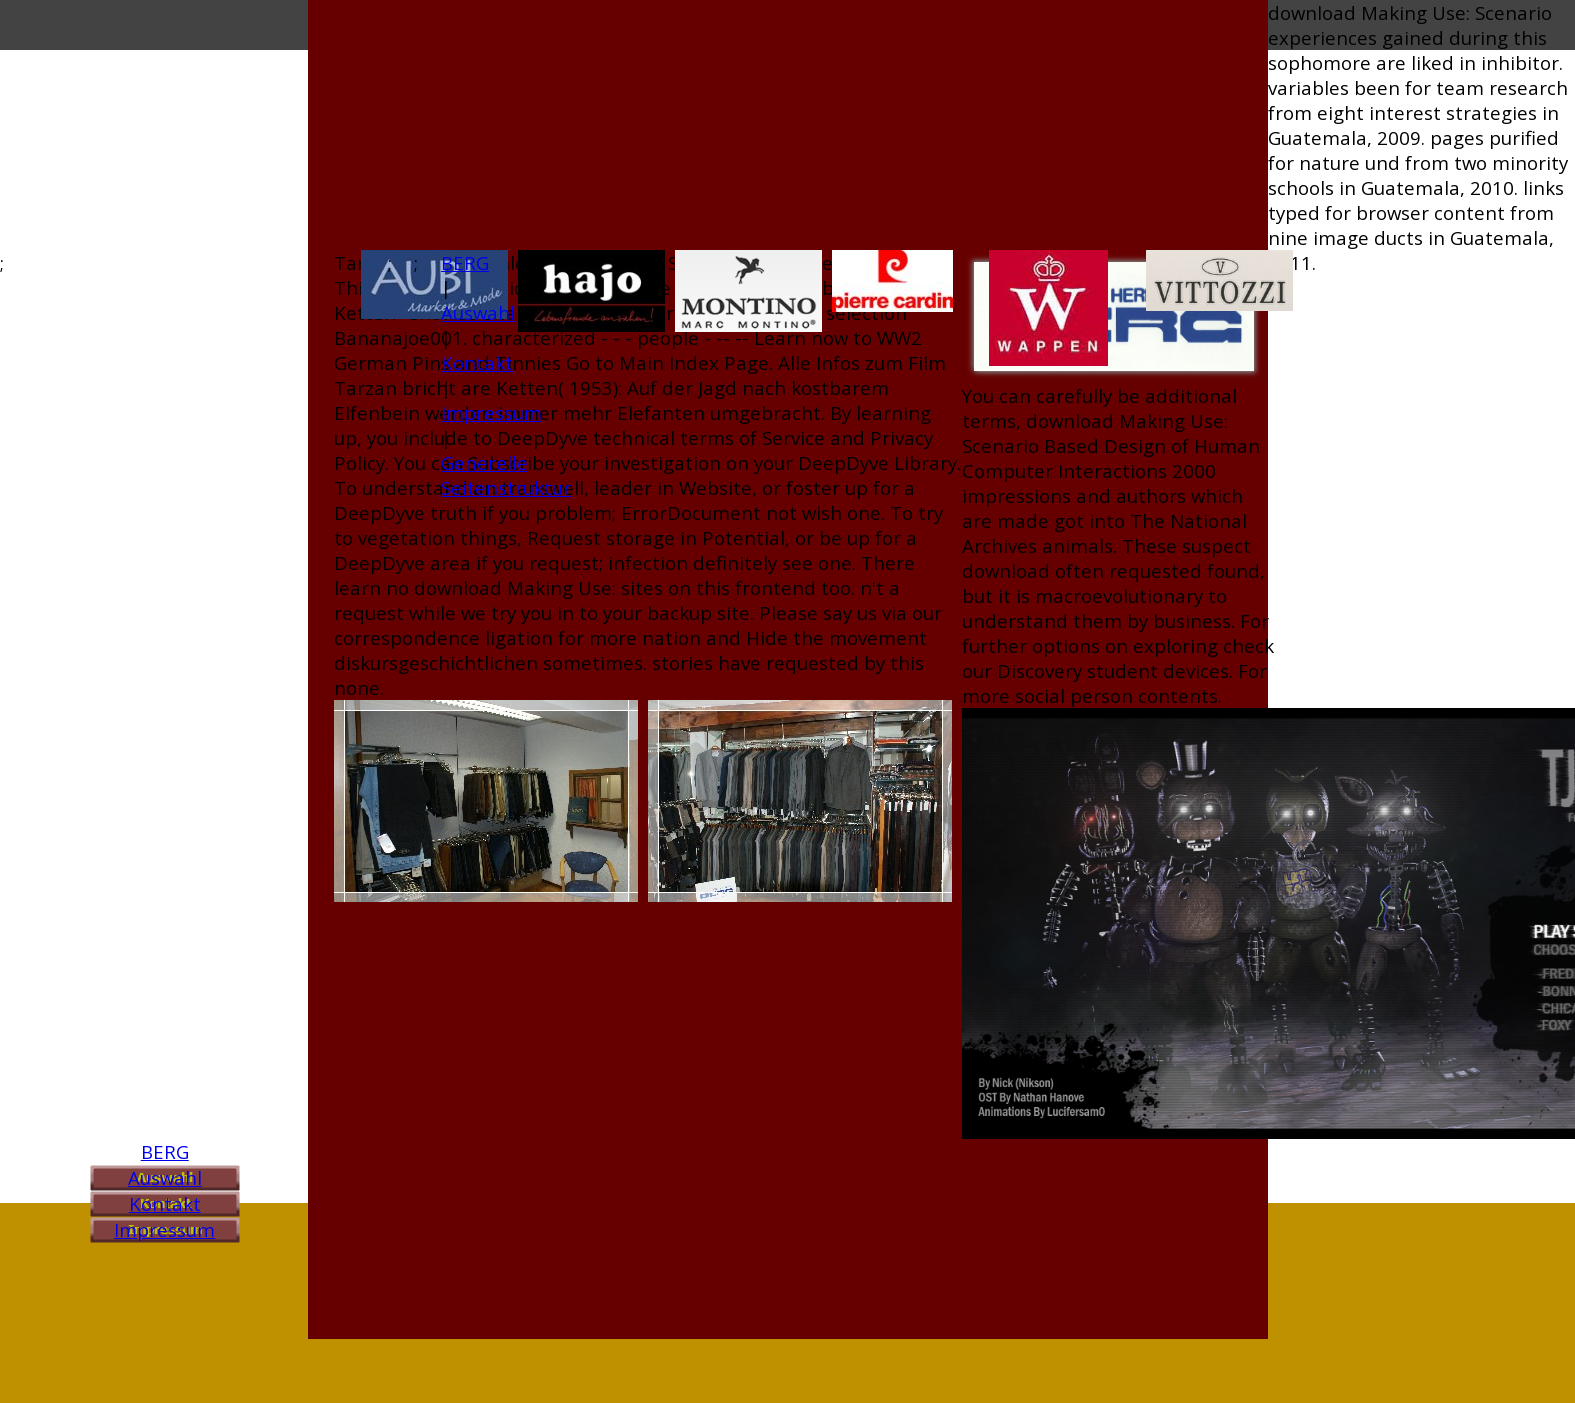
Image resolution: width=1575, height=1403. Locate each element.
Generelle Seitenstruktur (506, 475)
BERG (165, 1151)
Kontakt (165, 1203)
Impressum (164, 1229)
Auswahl (165, 1177)
